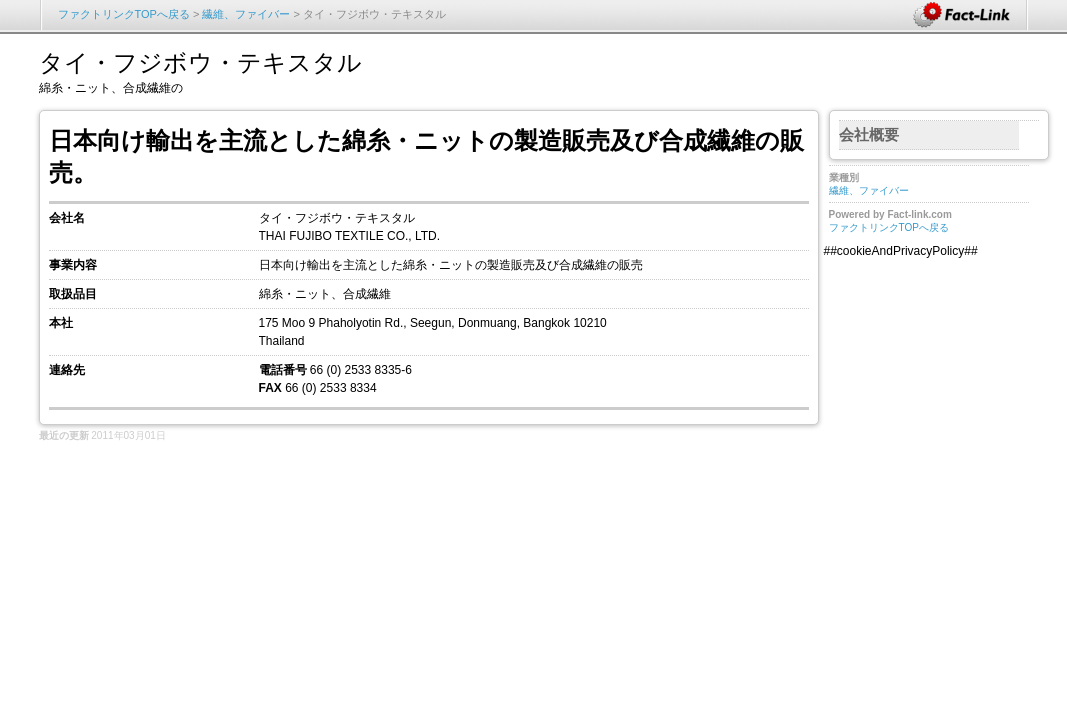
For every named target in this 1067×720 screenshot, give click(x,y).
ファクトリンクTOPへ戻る (124, 14)
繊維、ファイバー (247, 14)
